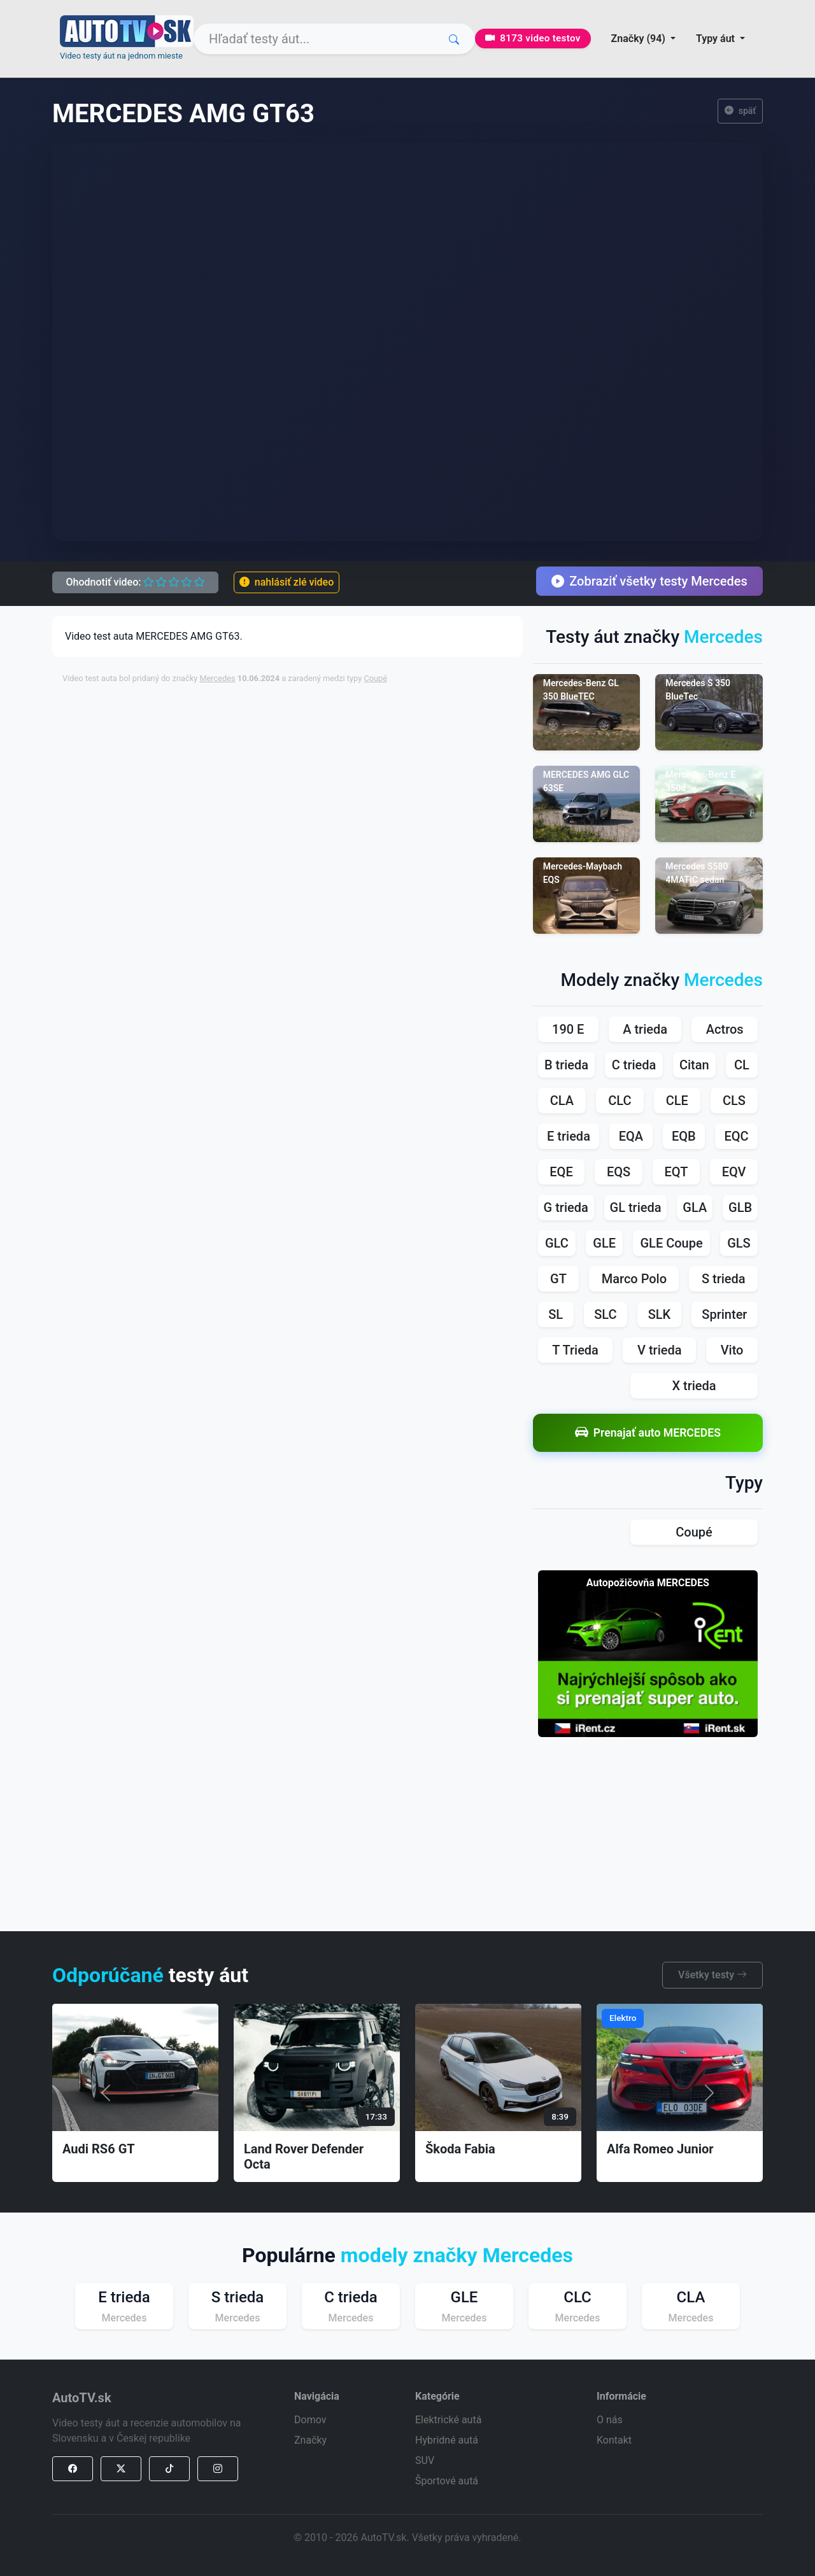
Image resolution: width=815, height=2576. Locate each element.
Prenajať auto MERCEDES (648, 1432)
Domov (310, 2420)
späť (740, 111)
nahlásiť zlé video (286, 582)
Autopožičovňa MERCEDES (647, 1583)
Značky (310, 2440)
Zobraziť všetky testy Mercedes (649, 581)
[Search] (334, 39)
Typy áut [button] (716, 38)
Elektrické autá (448, 2420)
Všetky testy (712, 1975)
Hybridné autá (446, 2440)
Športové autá (446, 2481)
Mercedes (217, 678)
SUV (424, 2460)
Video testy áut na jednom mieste (121, 55)
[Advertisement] (371, 723)
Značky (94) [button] (639, 38)
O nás (610, 2420)
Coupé (375, 678)
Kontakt (614, 2440)
